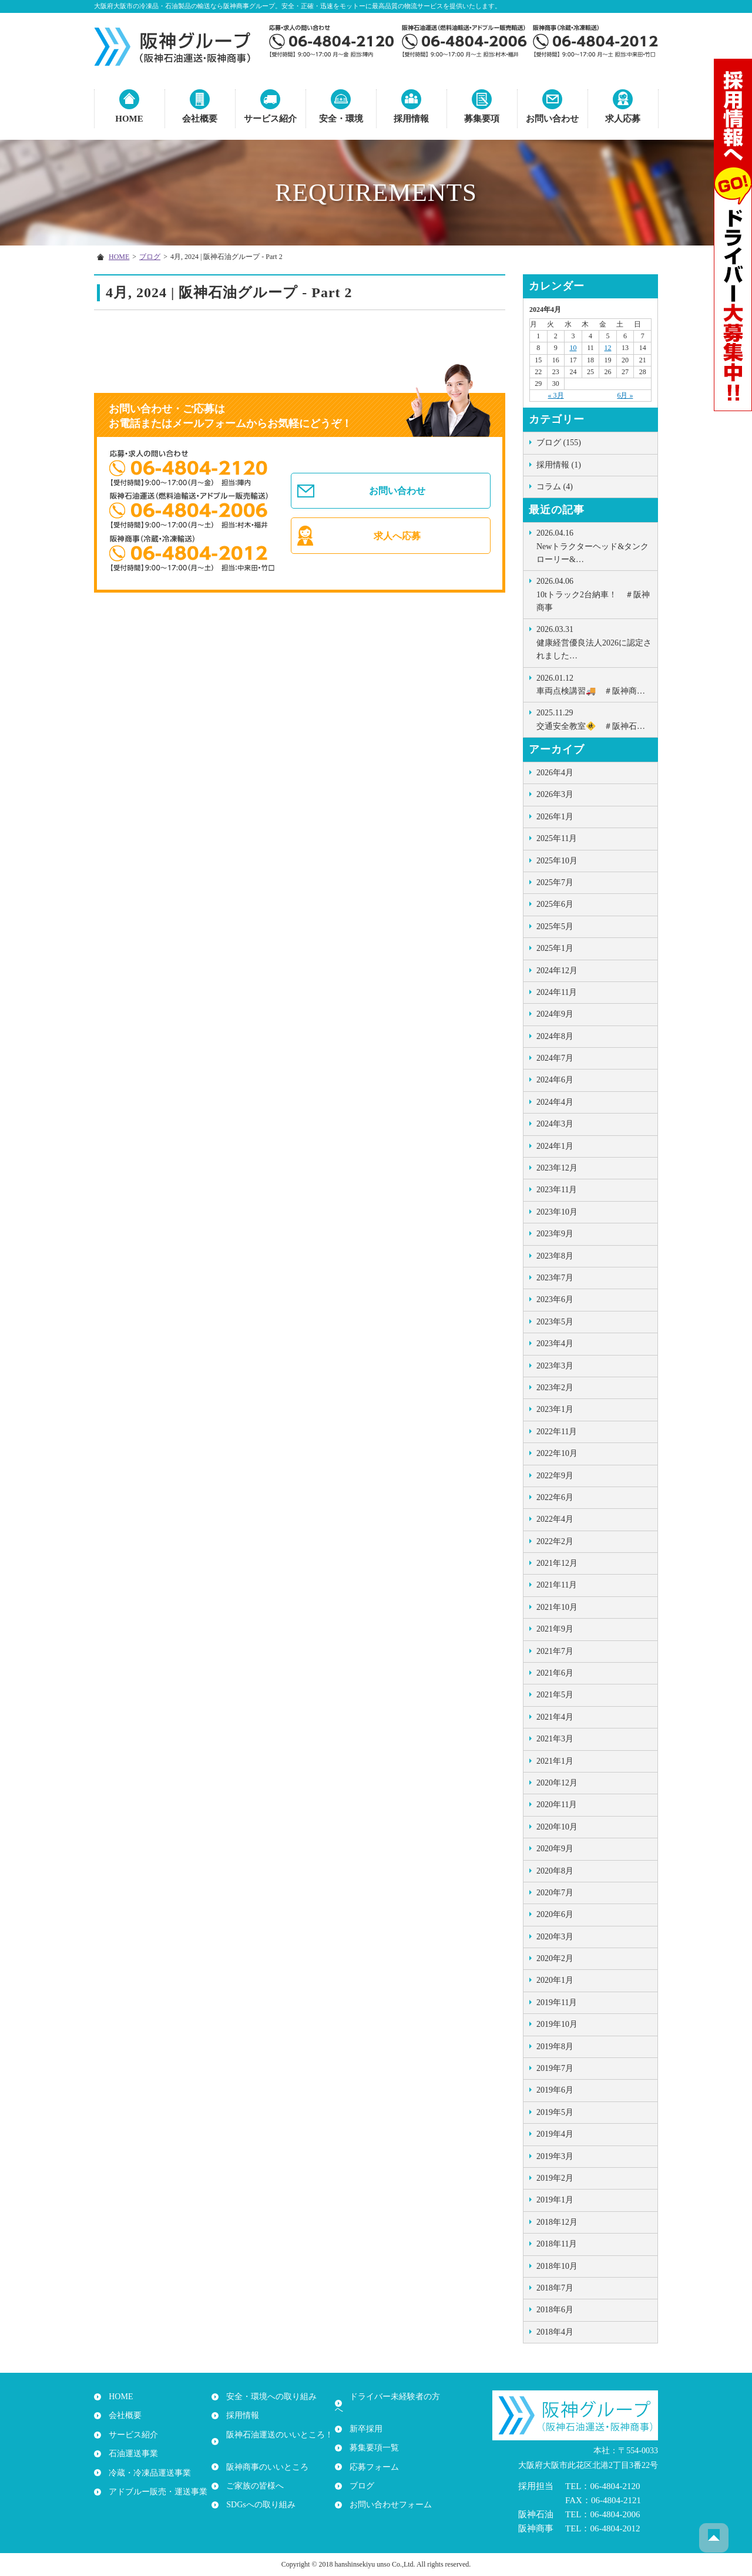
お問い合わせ (552, 118)
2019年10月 (557, 2024)
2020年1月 (554, 1980)
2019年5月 (554, 2112)
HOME (129, 118)
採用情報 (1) (558, 464)
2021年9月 (554, 1629)
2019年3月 (554, 2156)
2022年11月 (556, 1431)
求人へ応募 (398, 540)
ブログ (149, 257)
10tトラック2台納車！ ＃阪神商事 (594, 593)
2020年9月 (554, 1848)
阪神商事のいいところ (264, 2453)
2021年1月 (554, 1761)
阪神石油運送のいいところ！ (276, 2434)
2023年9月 (554, 1233)
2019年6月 (554, 2090)
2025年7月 (554, 882)
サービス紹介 (270, 118)
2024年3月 (554, 1123)
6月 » (625, 395)
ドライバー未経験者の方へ (396, 2396)
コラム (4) (554, 486)
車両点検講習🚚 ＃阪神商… (594, 683)
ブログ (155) (558, 442)
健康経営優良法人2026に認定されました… (594, 641)
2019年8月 (554, 2046)
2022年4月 (554, 1519)
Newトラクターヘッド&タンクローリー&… (594, 545)
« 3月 (556, 395)
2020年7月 (554, 1892)
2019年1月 (554, 2199)
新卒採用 (363, 2416)
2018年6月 (554, 2309)
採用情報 (411, 118)
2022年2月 (554, 1541)
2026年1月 (554, 816)
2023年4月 (554, 1343)
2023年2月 (554, 1387)
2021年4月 (554, 1717)
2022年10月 (557, 1453)
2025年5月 (554, 926)
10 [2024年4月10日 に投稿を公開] (572, 348)
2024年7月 (554, 1058)
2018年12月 (557, 2222)
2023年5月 (554, 1321)
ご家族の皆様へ (252, 2473)
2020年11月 (556, 1804)
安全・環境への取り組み (268, 2396)
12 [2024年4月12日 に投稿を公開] (608, 348)
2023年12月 (557, 1167)
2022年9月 (554, 1475)
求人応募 (622, 118)
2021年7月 (554, 1651)
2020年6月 (554, 1914)
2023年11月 (556, 1189)
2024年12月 (557, 970)
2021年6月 (554, 1673)
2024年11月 (556, 992)
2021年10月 (557, 1607)
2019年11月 (556, 2002)
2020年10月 (557, 1826)
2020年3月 (554, 1936)
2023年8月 (554, 1256)
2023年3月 (554, 1365)
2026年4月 (554, 772)
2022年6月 (554, 1497)
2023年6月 (554, 1299)
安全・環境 (341, 118)
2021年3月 (554, 1738)
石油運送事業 (130, 2453)
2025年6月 (554, 904)
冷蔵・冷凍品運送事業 (147, 2473)
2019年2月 (554, 2178)
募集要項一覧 (371, 2434)
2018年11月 (556, 2243)
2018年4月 (554, 2332)
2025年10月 (557, 860)
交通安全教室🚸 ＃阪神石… (594, 718)
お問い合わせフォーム (388, 2491)
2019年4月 (554, 2134)
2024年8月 (554, 1036)
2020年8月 (554, 1871)
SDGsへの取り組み (257, 2491)
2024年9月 (554, 1014)
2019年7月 (554, 2068)
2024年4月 (554, 1102)
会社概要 (199, 118)
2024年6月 (554, 1079)
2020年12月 (557, 1782)
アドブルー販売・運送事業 (155, 2491)
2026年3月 (554, 794)
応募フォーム (371, 2453)
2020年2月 (554, 1958)
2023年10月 (557, 1212)
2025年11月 (556, 838)
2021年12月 (557, 1563)
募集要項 (481, 118)
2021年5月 (554, 1694)
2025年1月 (554, 948)
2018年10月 (557, 2266)
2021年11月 (556, 1584)
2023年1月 (554, 1409)
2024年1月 (554, 1146)
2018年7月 (554, 2288)
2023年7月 (554, 1277)
